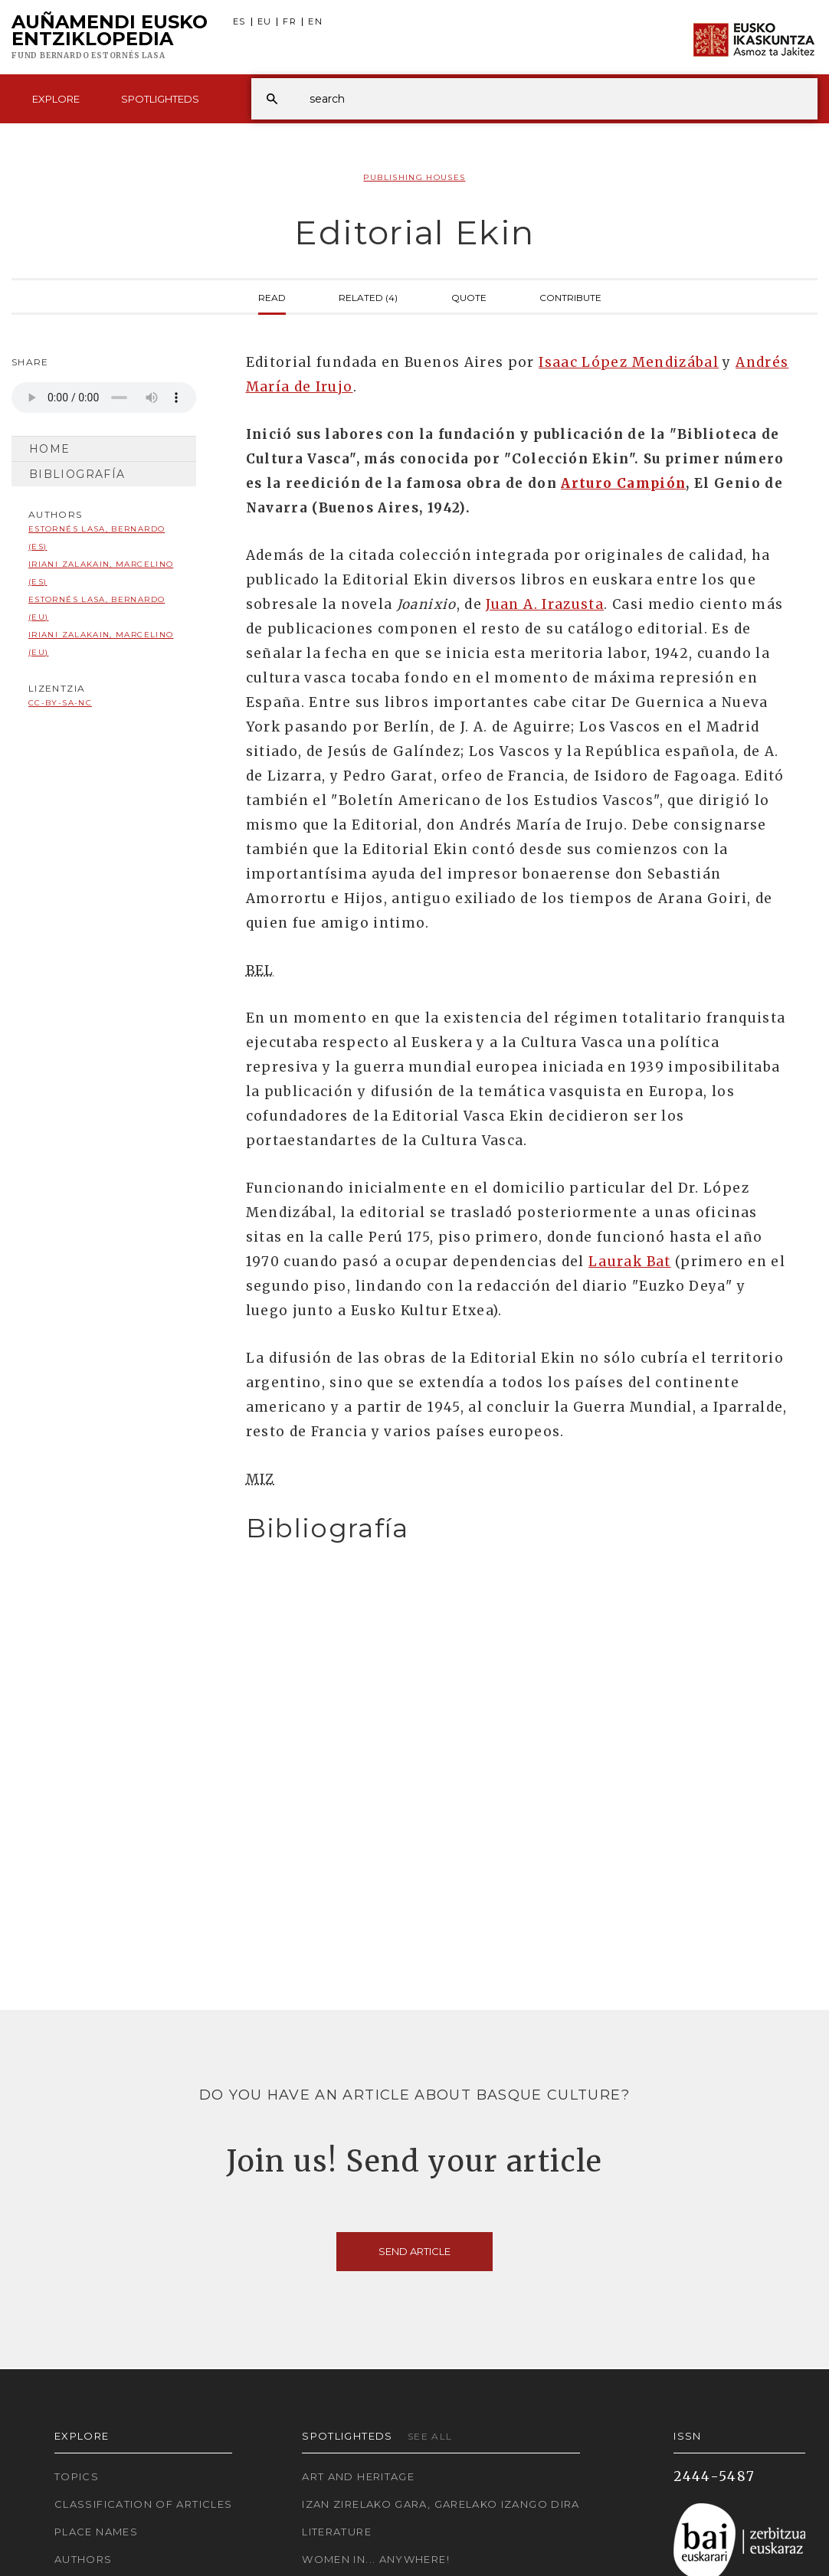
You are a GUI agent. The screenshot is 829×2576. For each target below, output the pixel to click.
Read (272, 296)
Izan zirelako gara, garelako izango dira (440, 2504)
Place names (96, 2531)
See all (430, 2436)
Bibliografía (77, 474)
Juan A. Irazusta (545, 604)
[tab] (518, 1528)
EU (264, 22)
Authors (83, 2559)
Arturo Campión (623, 483)
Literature (337, 2531)
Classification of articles (143, 2504)
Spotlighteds (160, 99)
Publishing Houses (414, 177)
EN (315, 22)
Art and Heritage (358, 2476)
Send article (414, 2251)
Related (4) (368, 296)
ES (239, 22)
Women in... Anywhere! (376, 2559)
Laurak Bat (629, 1261)
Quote (469, 296)
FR (290, 22)
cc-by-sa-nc (60, 703)
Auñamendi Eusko (109, 37)
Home (49, 449)
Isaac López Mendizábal (629, 362)
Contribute (570, 296)
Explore (56, 99)
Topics (76, 2476)
